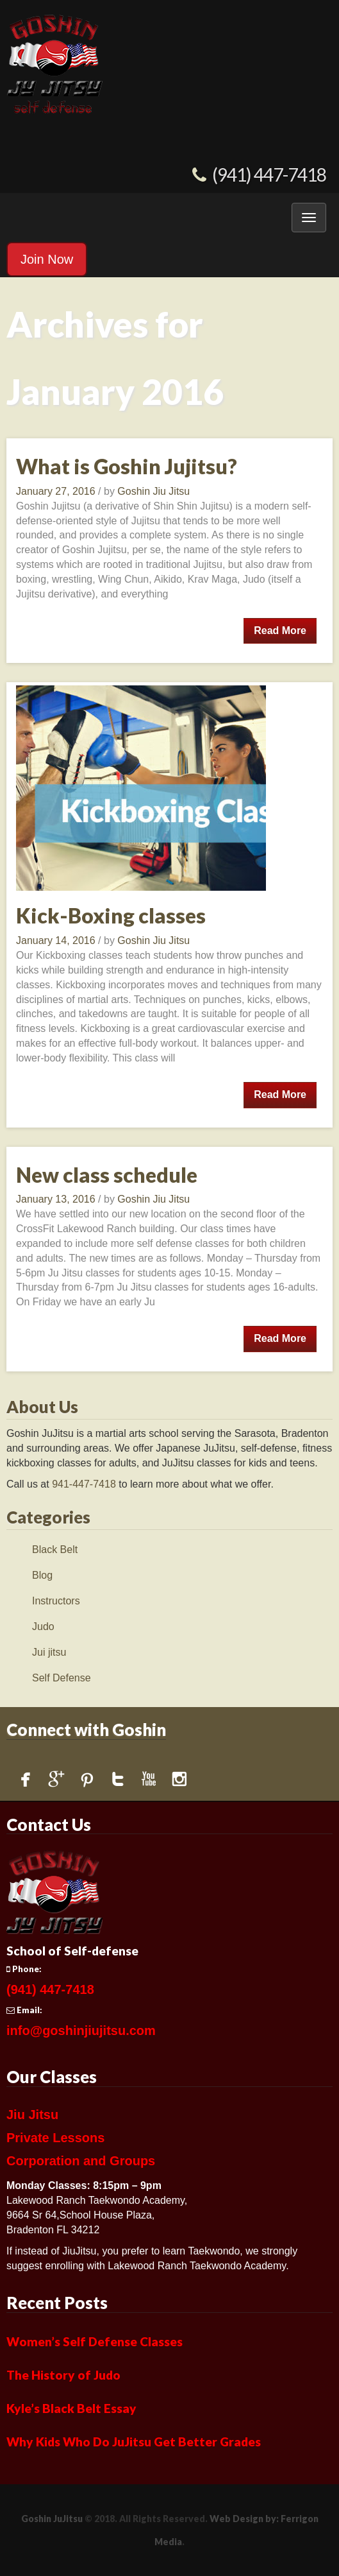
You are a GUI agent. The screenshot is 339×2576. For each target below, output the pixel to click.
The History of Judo (63, 2374)
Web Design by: (244, 2518)
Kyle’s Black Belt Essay (71, 2408)
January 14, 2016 (57, 940)
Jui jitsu (49, 1652)
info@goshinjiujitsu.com (81, 2030)
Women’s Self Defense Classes (94, 2341)
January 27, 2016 (57, 491)
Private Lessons (55, 2138)
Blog (42, 1575)
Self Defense (61, 1677)
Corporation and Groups (80, 2161)
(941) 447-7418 (269, 174)
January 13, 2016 (57, 1199)
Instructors (56, 1600)
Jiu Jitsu (32, 2115)
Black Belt (55, 1549)
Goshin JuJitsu (52, 2518)
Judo (43, 1626)
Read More (280, 630)
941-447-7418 (84, 1484)
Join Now (47, 259)
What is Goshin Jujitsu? (126, 466)
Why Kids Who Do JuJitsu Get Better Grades (133, 2441)
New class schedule (106, 1174)
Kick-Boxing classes (111, 915)
